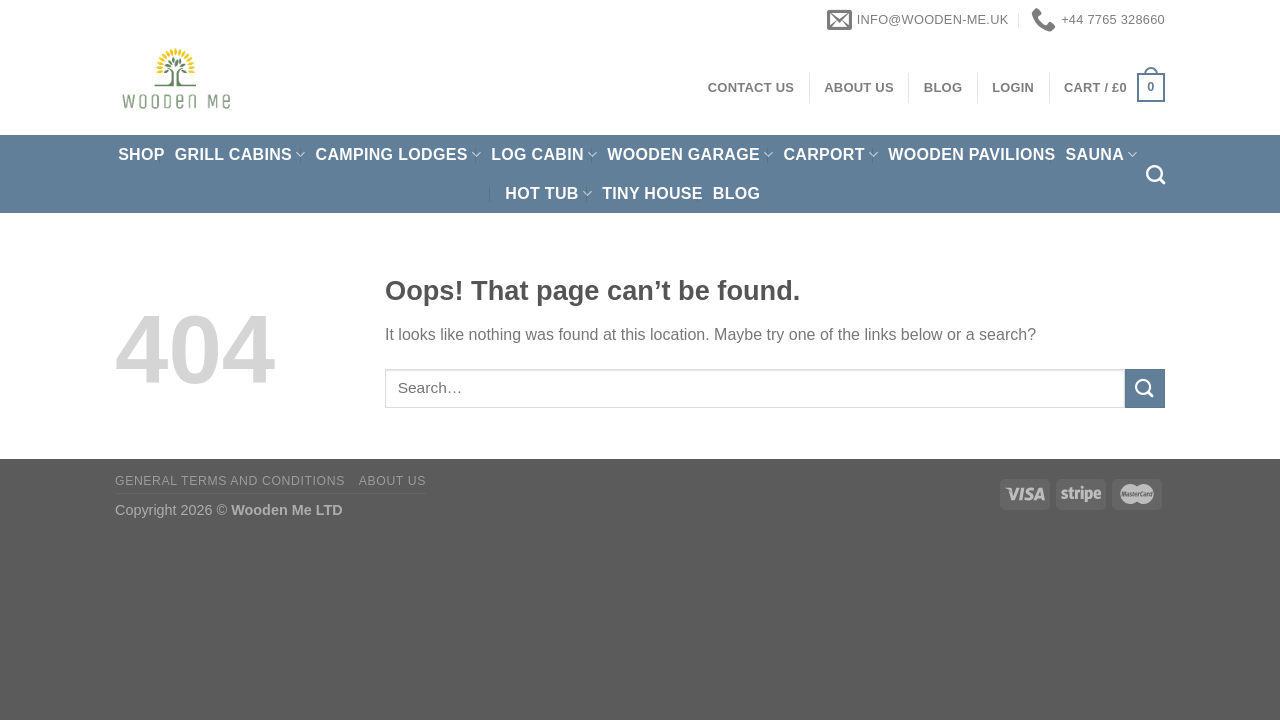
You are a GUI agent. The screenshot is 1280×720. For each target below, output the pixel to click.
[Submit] (1145, 388)
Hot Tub (548, 193)
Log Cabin (544, 154)
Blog (737, 193)
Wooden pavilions (971, 154)
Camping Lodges (399, 154)
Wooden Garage (690, 154)
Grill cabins (240, 154)
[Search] (1155, 174)
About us (392, 481)
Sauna (1102, 154)
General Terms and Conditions (230, 481)
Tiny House (652, 193)
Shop (141, 154)
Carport (830, 154)
